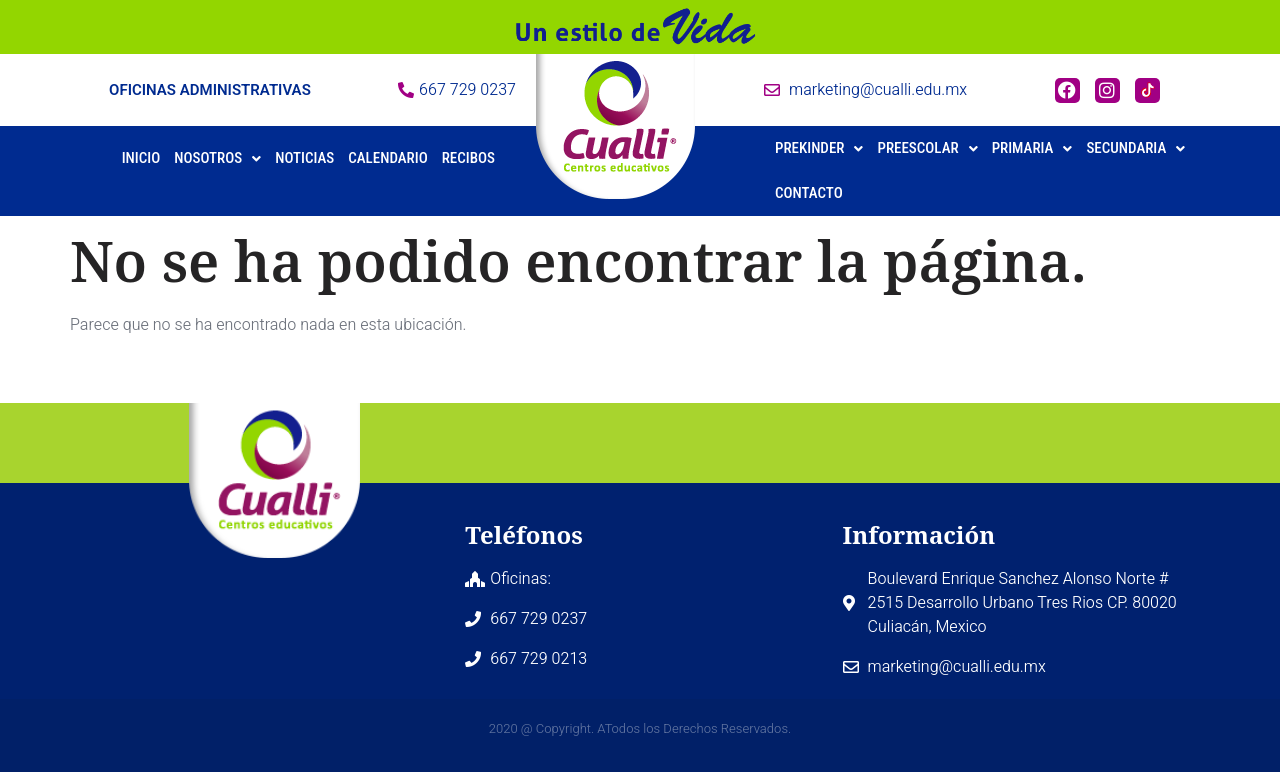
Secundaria (1135, 148)
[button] (217, 158)
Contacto (809, 193)
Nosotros (217, 158)
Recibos (468, 158)
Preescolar (927, 148)
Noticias (304, 158)
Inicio (141, 158)
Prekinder (819, 148)
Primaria (1032, 148)
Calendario (387, 158)
